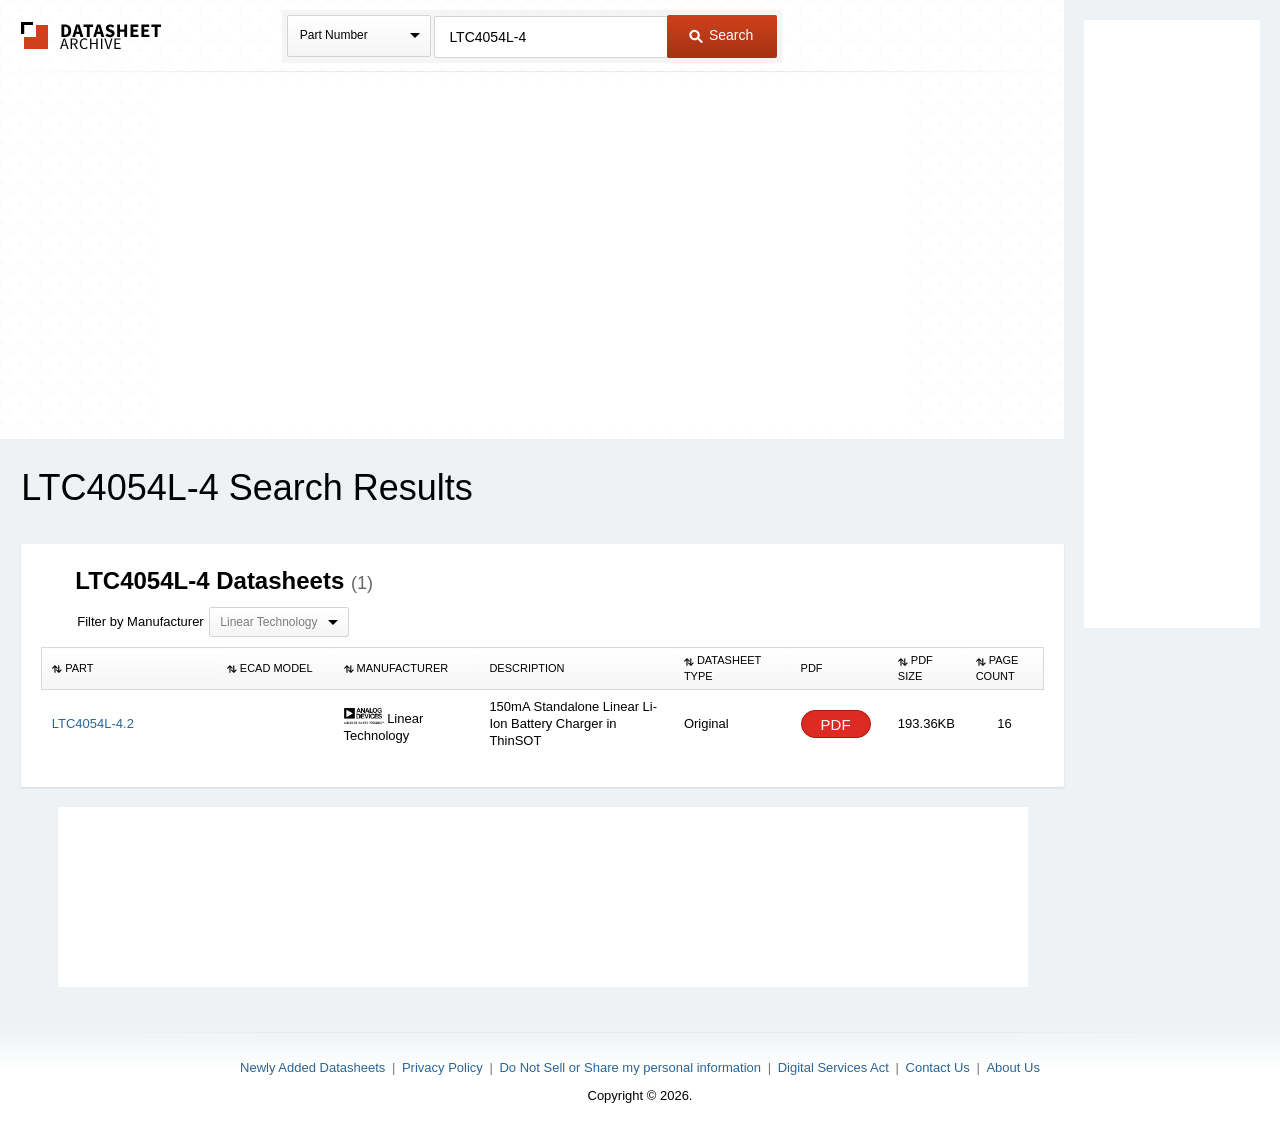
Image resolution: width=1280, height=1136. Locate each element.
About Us (1012, 1067)
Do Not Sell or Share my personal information (630, 1067)
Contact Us (938, 1067)
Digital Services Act (833, 1067)
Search (721, 35)
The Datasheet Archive (91, 35)
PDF (836, 724)
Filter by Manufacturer (140, 621)
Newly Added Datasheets (312, 1067)
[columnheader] (129, 669)
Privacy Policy (442, 1067)
